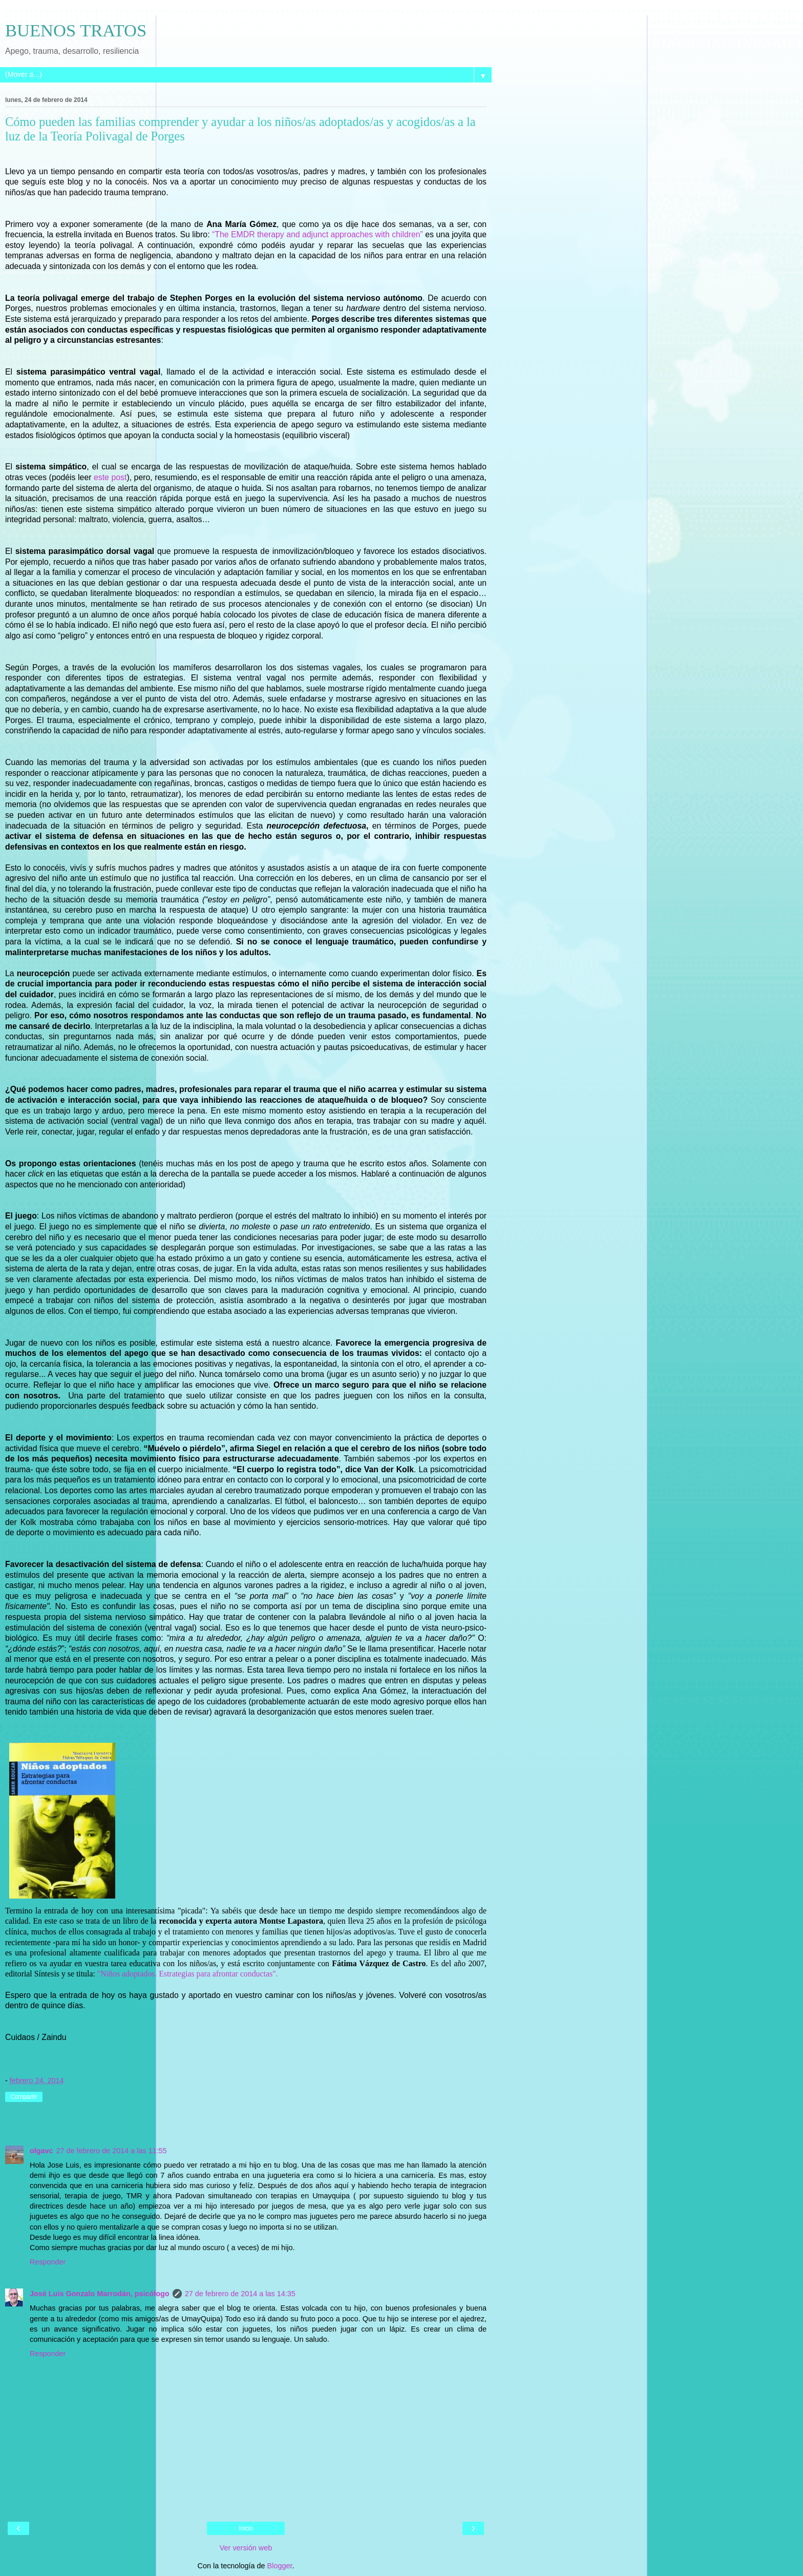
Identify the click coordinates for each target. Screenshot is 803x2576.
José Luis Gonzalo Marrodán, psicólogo (100, 2294)
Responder (48, 2262)
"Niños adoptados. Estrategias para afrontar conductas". (187, 1973)
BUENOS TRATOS (75, 30)
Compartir (23, 2096)
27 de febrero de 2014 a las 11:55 (111, 2151)
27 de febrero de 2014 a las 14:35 (240, 2294)
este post (110, 477)
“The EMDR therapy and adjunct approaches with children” (317, 234)
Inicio (246, 2528)
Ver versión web (246, 2548)
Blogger (279, 2566)
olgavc (41, 2151)
